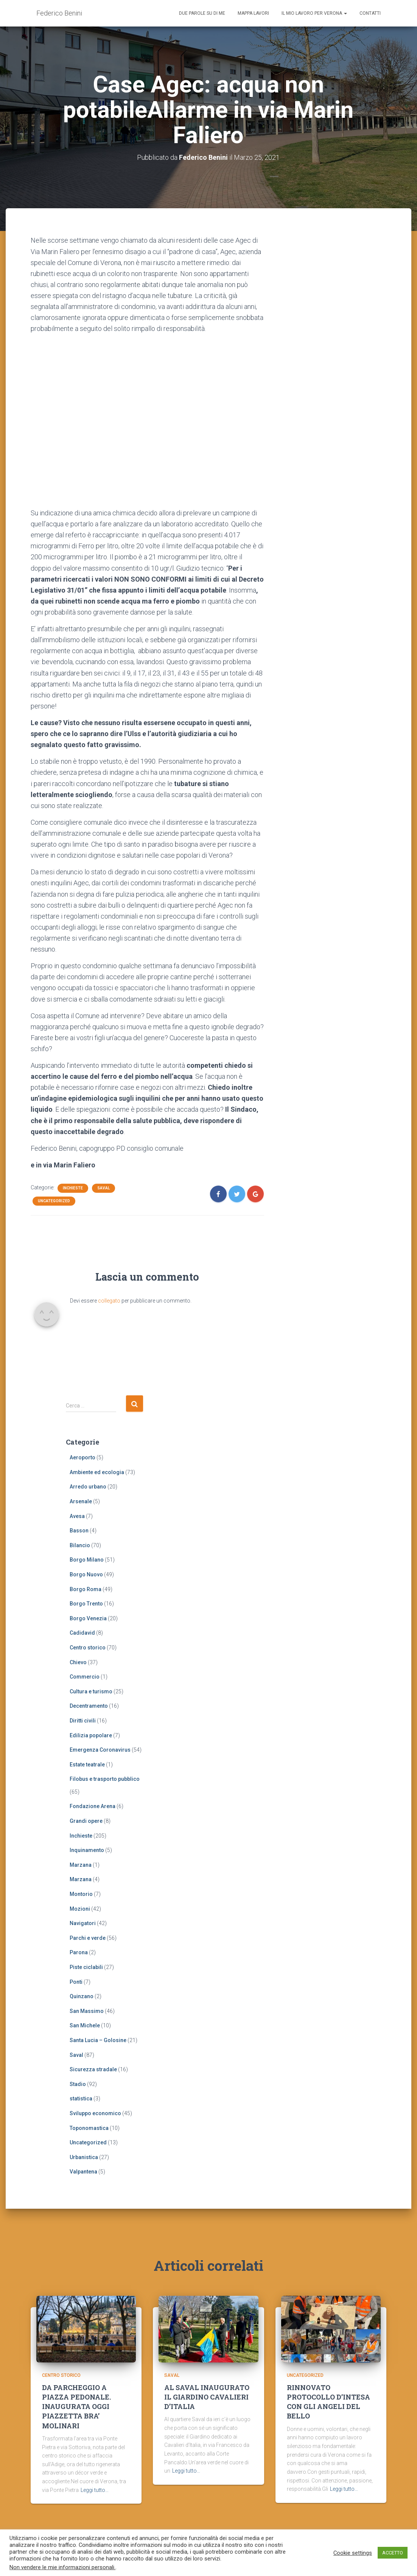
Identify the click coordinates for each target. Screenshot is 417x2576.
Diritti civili (83, 1721)
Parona (79, 1952)
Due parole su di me (202, 13)
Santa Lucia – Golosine (98, 2040)
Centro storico (88, 1648)
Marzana (81, 1865)
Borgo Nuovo (86, 1574)
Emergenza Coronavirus (100, 1750)
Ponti (76, 1982)
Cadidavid (82, 1633)
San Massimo (87, 2011)
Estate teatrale (87, 1765)
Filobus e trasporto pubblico (105, 1779)
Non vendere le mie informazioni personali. (62, 2567)
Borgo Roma (85, 1589)
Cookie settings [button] (352, 2552)
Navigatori (83, 1923)
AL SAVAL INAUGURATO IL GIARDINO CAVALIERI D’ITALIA (206, 2397)
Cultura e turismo (91, 1691)
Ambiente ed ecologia (97, 1472)
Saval (103, 1188)
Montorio (81, 1894)
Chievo (78, 1662)
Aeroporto (82, 1457)
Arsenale (81, 1501)
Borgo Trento (86, 1604)
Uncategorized (54, 1201)
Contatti (370, 13)
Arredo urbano (88, 1487)
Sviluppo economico (95, 2113)
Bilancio (80, 1545)
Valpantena (83, 2172)
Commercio (85, 1677)
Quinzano (81, 1996)
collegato (109, 1301)
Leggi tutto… (95, 2490)
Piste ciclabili (86, 1967)
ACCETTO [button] (392, 2553)
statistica (81, 2098)
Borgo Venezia (88, 1618)
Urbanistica (84, 2157)
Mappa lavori (253, 13)
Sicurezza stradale (93, 2069)
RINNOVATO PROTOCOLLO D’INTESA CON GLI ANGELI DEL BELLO (328, 2402)
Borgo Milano (87, 1560)
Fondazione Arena (92, 1806)
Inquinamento (87, 1850)
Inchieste (73, 1188)
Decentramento (89, 1706)
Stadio (78, 2084)
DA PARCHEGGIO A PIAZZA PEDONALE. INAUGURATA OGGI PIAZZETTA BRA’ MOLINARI (76, 2406)
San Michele (85, 2025)
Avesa (77, 1516)
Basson (79, 1531)
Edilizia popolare (91, 1735)
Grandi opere (86, 1821)
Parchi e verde (88, 1938)
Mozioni (80, 1909)
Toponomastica (89, 2128)
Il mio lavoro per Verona (314, 13)
